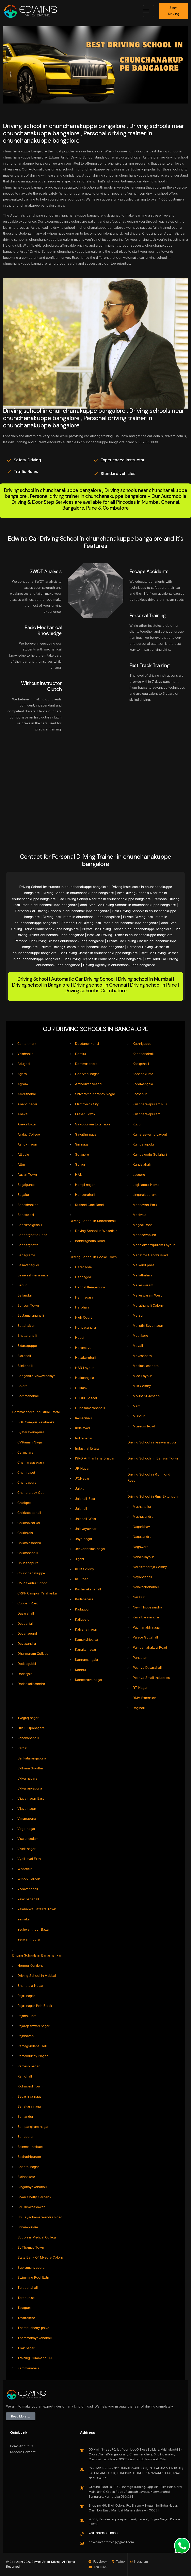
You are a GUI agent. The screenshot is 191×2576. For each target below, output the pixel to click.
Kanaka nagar (85, 1649)
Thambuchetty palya (33, 2328)
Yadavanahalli (27, 1889)
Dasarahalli (25, 1613)
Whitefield (24, 1869)
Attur (21, 1164)
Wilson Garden (28, 1879)
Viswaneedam (27, 1839)
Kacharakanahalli (88, 1589)
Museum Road (144, 1426)
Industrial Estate (87, 1448)
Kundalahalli (142, 1164)
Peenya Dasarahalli (147, 1668)
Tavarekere (26, 2318)
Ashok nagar (27, 1144)
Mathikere (140, 1335)
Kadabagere (84, 1599)
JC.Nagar (82, 1478)
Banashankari (27, 1205)
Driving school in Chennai (100, 985)
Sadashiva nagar (30, 2096)
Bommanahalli (28, 1396)
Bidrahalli (24, 1356)
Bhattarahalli (27, 1335)
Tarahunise (26, 2298)
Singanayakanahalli (32, 2187)
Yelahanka (25, 1054)
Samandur (25, 2116)
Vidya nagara (27, 1778)
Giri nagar (82, 1144)
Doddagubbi (26, 1664)
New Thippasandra (147, 1607)
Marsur (138, 1315)
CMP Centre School (32, 1583)
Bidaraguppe (27, 1346)
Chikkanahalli (27, 1553)
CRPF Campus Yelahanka (37, 1593)
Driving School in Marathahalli (93, 1221)
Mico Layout (142, 1376)
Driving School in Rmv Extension (152, 1496)
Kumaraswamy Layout (150, 1134)
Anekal (22, 1114)
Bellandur (24, 1295)
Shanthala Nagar (30, 1986)
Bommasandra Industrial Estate (36, 1412)
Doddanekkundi (87, 1044)
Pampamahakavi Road (150, 1647)
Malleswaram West (147, 1295)
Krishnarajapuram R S (150, 1104)
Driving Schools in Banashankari (37, 1955)
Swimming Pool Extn (33, 2277)
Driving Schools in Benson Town (152, 1458)
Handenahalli (85, 1195)
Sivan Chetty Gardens (34, 2197)
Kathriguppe (142, 1044)
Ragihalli (139, 1708)
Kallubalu (82, 1619)
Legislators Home (146, 1185)
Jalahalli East (85, 1499)
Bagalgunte (26, 1185)
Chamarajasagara (30, 1462)
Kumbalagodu (143, 1144)
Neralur (139, 1597)
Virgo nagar (26, 1829)
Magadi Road (143, 1225)
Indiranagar (84, 1438)
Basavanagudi (28, 1265)
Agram (22, 1084)
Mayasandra (142, 1356)
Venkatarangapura (31, 1758)
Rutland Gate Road (89, 1205)
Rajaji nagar (26, 1996)
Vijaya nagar (26, 1809)
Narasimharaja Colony (150, 1567)
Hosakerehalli (85, 1358)
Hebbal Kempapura (90, 1287)
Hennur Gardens (30, 1965)
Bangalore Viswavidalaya (36, 1376)
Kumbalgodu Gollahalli (150, 1154)
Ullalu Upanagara (31, 1728)
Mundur (139, 1416)
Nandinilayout (143, 1557)
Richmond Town (30, 2086)
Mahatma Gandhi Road (150, 1255)
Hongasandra (85, 1327)
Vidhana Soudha (30, 1768)
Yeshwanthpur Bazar (33, 1929)
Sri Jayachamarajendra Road (39, 2217)
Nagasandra (142, 1537)
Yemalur (23, 1919)
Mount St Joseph (146, 1396)
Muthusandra (143, 1517)
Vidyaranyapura (29, 1788)
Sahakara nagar (29, 2106)
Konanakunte (143, 1074)
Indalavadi (82, 1428)
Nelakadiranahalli (146, 1587)
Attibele (23, 1154)
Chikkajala (25, 1533)
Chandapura (26, 1482)
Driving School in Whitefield (96, 1231)
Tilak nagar (26, 2348)
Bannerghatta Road (32, 1235)
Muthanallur (142, 1507)
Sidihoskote (26, 2177)
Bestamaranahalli (30, 1315)
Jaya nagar (83, 1539)
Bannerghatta (27, 1245)
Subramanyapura (31, 2267)
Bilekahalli (25, 1366)
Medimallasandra (146, 1366)
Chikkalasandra (29, 1543)
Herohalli (82, 1307)
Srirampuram (27, 2227)
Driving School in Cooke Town (93, 1257)
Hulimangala (84, 1378)
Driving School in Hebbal (36, 1976)
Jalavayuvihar (86, 1529)
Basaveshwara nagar (33, 1275)
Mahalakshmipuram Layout (154, 1245)
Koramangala (143, 1084)
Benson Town (28, 1305)
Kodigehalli (141, 1064)
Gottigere (82, 1154)
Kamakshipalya (86, 1640)
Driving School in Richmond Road (148, 1477)
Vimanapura (26, 1819)
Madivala (139, 1215)
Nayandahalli (143, 1577)
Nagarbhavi (141, 1527)
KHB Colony (84, 1569)
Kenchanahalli (143, 1054)
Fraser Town (85, 1114)
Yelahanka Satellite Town (36, 1909)
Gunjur (80, 1164)
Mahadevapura (144, 1235)
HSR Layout (84, 1368)
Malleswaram (143, 1285)
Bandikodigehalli (29, 1225)
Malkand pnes (143, 1265)
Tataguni (24, 2308)
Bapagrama (26, 1255)
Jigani (79, 1559)
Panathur (140, 1658)
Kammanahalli (28, 2368)
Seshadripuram (29, 2157)
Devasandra (26, 1644)
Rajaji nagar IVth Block (34, 2006)
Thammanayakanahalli (34, 2338)
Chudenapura (27, 1563)
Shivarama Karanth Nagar (95, 1094)
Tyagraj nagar (28, 1718)
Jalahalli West (85, 1519)
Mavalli (138, 1346)
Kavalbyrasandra (146, 1617)
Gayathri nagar (86, 1134)
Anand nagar (27, 1104)
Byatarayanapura (30, 1432)
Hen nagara (84, 1297)
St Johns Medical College (37, 2237)
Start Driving (173, 11)
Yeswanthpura (28, 1939)
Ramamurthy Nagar (32, 2056)
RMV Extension (144, 1698)
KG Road (81, 1579)
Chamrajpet (26, 1472)
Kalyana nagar (86, 1629)
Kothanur (140, 1094)
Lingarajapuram (145, 1195)
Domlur (80, 1054)
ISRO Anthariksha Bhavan (95, 1458)
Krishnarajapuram (146, 1114)
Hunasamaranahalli (90, 1408)
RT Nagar (140, 1688)
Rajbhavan (25, 2036)
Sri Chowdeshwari (31, 2207)
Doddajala (24, 1674)
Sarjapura (25, 2137)
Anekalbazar (27, 1124)
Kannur (80, 1670)
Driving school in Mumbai (145, 979)
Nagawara (140, 1547)
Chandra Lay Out (30, 1493)
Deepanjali (25, 1623)
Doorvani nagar (87, 1074)
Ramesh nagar (28, 2066)
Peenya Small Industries (151, 1678)
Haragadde (83, 1267)
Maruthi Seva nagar (148, 1326)
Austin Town (27, 1175)
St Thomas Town (30, 2247)
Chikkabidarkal (28, 1523)
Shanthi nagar (28, 2167)
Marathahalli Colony (148, 1305)
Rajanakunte (26, 2016)
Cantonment (26, 1044)
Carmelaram (26, 1452)
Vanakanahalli (28, 1738)
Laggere (139, 1175)
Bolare (22, 1386)
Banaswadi (25, 1215)
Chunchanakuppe (31, 1573)
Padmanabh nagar (147, 1627)
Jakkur (80, 1488)
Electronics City (87, 1104)
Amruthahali (26, 1094)
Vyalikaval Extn (29, 1859)
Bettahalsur (26, 1326)
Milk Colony (142, 1386)
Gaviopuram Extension (92, 1124)
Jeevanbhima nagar (90, 1549)
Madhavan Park (145, 1205)
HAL (78, 1175)
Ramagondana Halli (32, 2046)
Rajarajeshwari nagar (33, 2026)
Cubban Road (27, 1603)
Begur (22, 1285)
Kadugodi (82, 1609)
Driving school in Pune (153, 985)
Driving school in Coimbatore (95, 991)
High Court (83, 1317)
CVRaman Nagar (30, 1442)
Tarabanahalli (27, 2288)
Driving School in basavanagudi (151, 1442)
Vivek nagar (26, 1849)
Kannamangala (86, 1660)
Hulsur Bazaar (86, 1398)
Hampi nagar (85, 1185)
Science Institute (30, 2147)
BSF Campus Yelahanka (35, 1422)
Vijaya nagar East (30, 1798)
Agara (22, 1074)
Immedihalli (83, 1418)
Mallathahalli (142, 1275)
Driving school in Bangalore (41, 985)
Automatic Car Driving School (82, 979)
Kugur (137, 1124)
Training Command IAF (35, 2358)
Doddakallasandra (31, 1684)
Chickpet (24, 1503)
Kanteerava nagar (88, 1680)
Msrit (136, 1406)
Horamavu (83, 1348)
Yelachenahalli (28, 1899)
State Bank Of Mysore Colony (40, 2257)
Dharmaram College (32, 1654)
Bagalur (23, 1195)
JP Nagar (82, 1468)
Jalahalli (81, 1509)
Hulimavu (82, 1388)
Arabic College (28, 1134)
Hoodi (79, 1337)
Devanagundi (27, 1633)
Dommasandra (86, 1064)
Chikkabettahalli (29, 1513)
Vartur (22, 1748)
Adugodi (23, 1064)
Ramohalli (24, 2076)
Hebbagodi (83, 1277)
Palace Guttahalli (145, 1637)
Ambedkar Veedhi (88, 1084)
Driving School (32, 979)
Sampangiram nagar (33, 2127)
